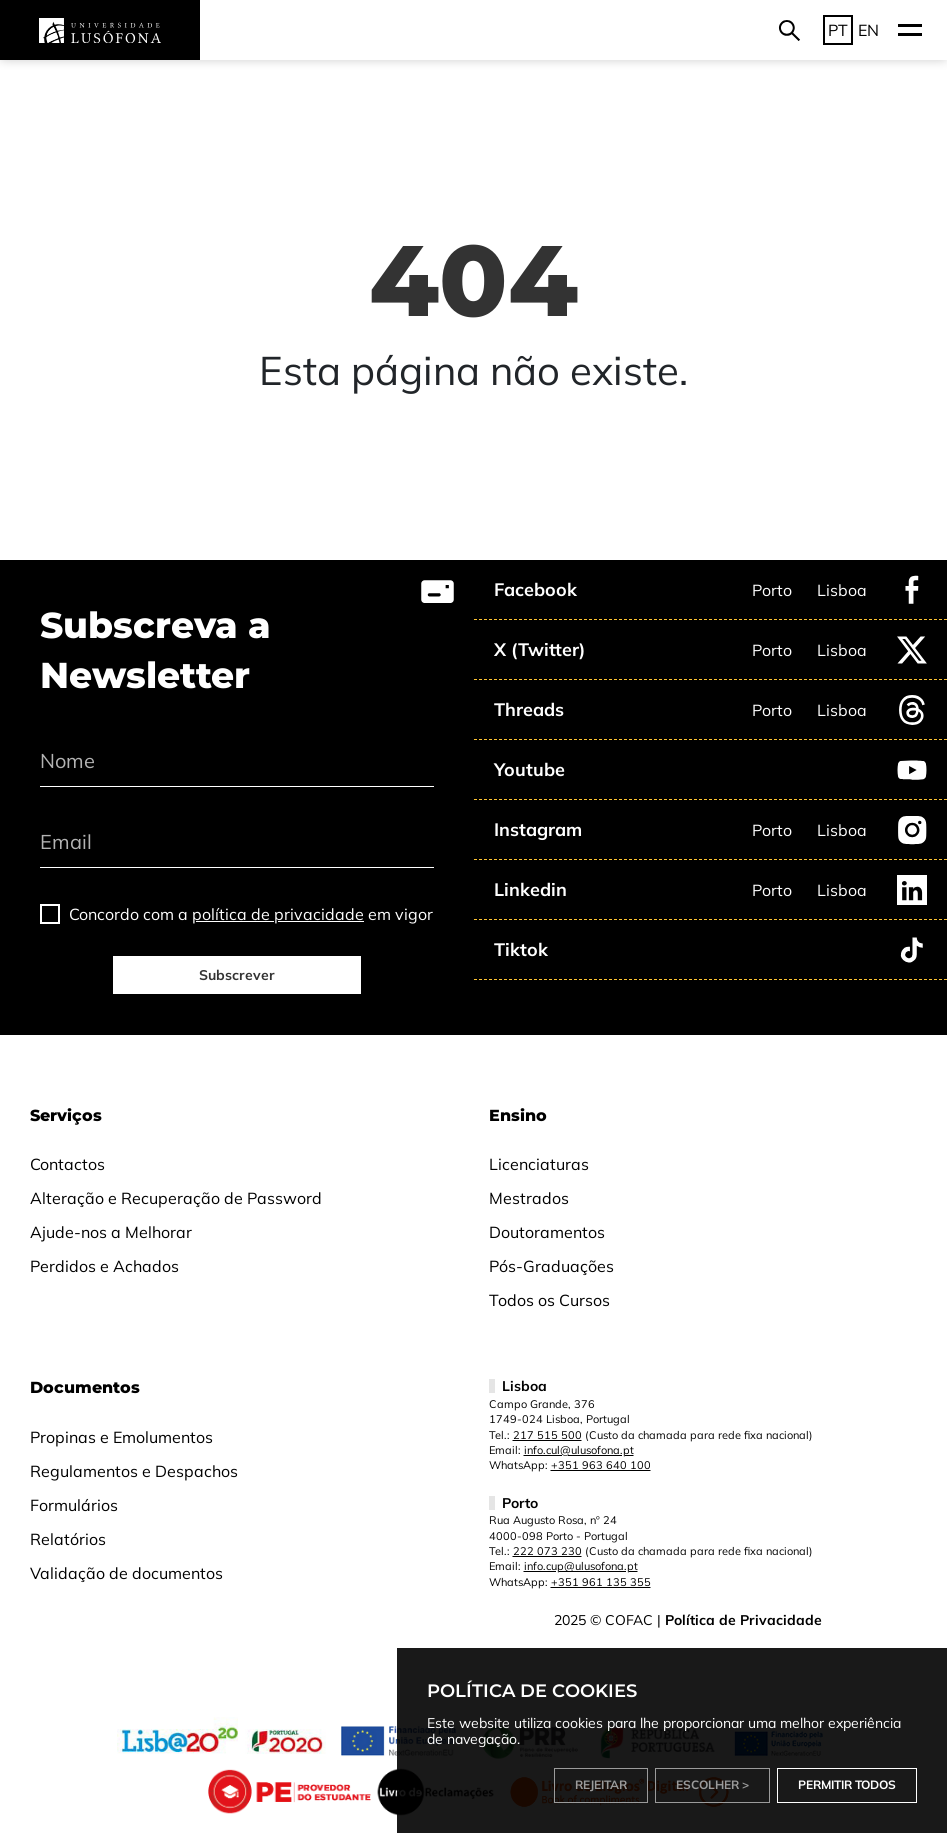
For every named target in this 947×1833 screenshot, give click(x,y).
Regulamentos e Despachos (134, 1471)
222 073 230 (547, 1551)
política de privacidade (278, 914)
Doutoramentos (547, 1232)
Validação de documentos (126, 1573)
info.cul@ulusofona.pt (579, 1450)
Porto (772, 590)
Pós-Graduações (551, 1266)
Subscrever (237, 975)
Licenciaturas (539, 1164)
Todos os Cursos (549, 1300)
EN (868, 30)
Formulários (74, 1505)
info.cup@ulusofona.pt (581, 1566)
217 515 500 (547, 1435)
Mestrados (529, 1198)
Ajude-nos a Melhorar (111, 1232)
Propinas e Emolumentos (121, 1437)
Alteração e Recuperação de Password (176, 1198)
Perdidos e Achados (104, 1266)
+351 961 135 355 (601, 1582)
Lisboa (842, 590)
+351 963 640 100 (601, 1465)
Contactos (67, 1164)
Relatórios (68, 1539)
